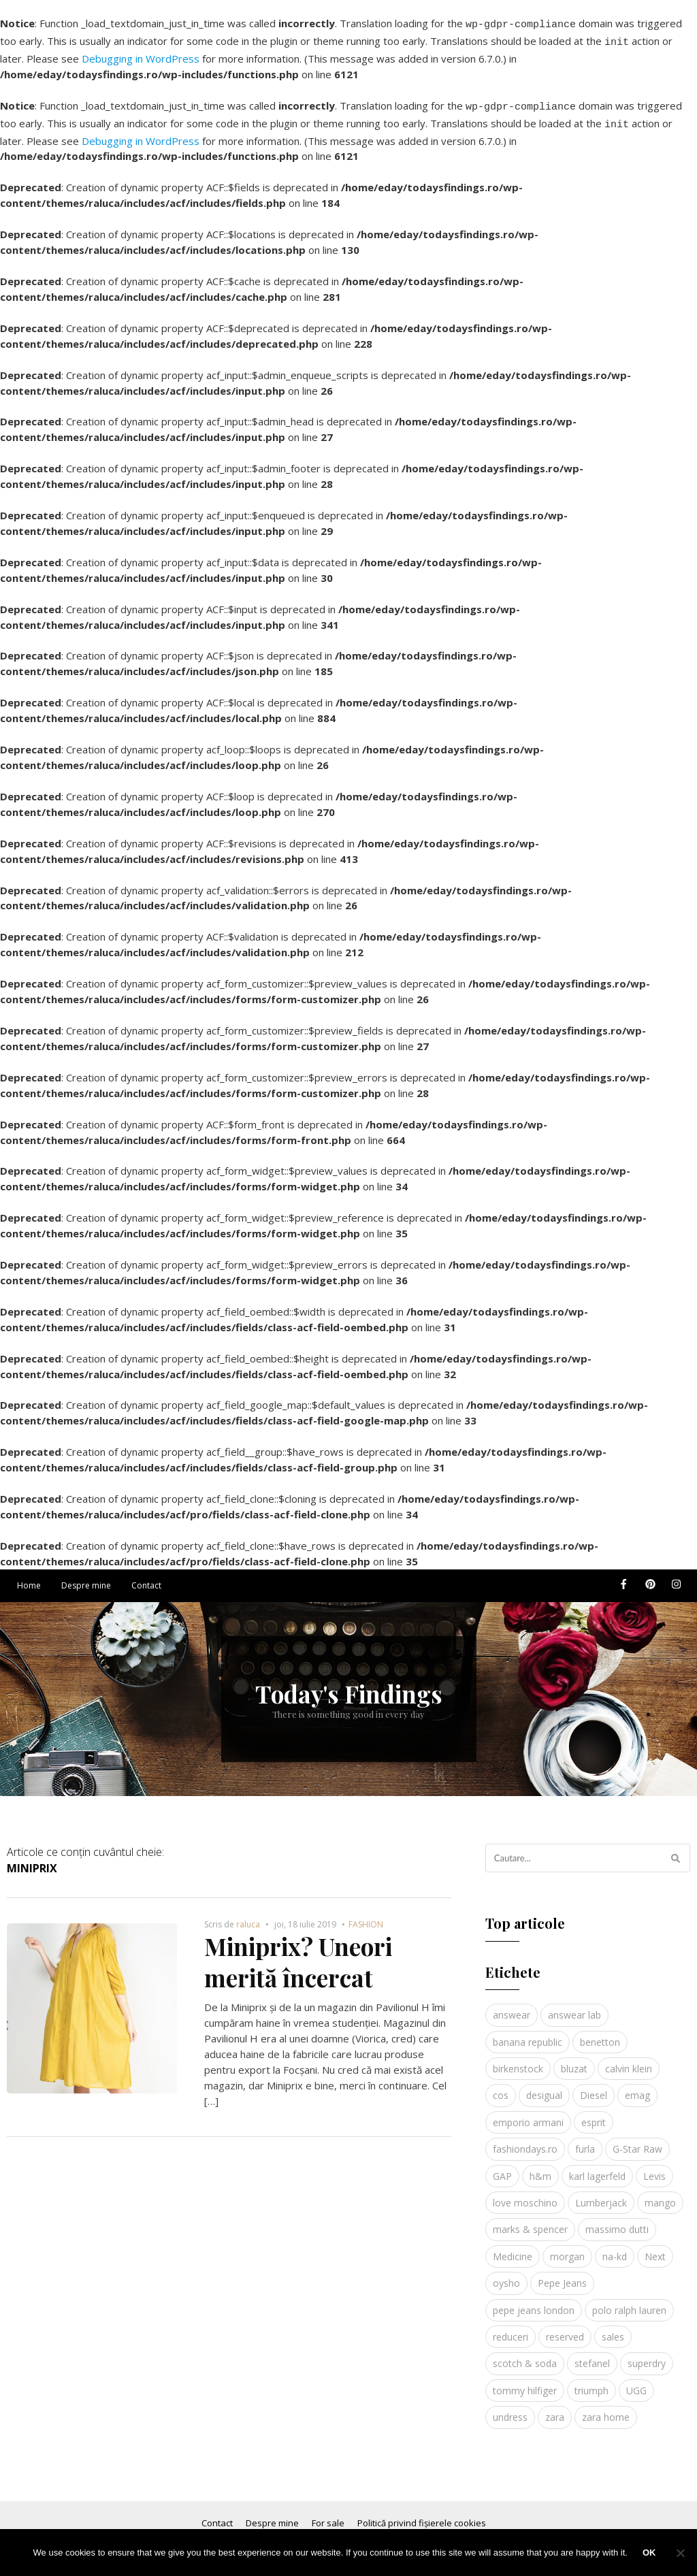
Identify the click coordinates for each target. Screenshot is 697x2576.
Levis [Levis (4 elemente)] (654, 2168)
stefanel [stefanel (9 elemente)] (592, 2355)
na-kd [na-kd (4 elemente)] (614, 2248)
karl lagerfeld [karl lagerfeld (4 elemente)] (597, 2168)
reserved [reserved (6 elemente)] (565, 2328)
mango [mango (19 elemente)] (660, 2194)
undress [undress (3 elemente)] (510, 2408)
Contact (146, 1577)
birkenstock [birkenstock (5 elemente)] (518, 2060)
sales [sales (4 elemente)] (613, 2328)
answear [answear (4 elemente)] (511, 2006)
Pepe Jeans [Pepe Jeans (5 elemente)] (562, 2274)
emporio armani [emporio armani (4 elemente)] (528, 2114)
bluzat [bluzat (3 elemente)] (574, 2060)
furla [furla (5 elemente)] (585, 2140)
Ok (649, 2552)
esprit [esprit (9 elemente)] (593, 2114)
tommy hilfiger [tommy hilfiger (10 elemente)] (525, 2382)
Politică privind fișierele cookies (421, 2515)
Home (29, 1577)
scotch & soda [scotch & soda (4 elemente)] (525, 2355)
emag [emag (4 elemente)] (637, 2087)
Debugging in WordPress (140, 54)
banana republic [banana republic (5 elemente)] (527, 2033)
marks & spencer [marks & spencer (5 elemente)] (530, 2221)
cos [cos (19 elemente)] (500, 2087)
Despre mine (86, 1577)
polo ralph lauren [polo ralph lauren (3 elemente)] (629, 2302)
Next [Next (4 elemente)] (655, 2248)
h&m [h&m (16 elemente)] (540, 2168)
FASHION (365, 1916)
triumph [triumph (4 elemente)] (591, 2382)
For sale (328, 2515)
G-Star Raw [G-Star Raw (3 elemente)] (637, 2140)
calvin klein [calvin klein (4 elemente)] (628, 2060)
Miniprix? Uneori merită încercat (298, 1953)
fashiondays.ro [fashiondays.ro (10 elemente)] (525, 2140)
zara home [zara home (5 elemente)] (606, 2408)
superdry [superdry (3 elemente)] (647, 2355)
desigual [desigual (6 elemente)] (544, 2087)
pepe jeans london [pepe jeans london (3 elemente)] (533, 2302)
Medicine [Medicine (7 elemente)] (512, 2248)
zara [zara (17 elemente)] (554, 2408)
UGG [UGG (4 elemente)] (636, 2382)
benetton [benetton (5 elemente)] (600, 2033)
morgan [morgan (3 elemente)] (567, 2248)
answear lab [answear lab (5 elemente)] (574, 2006)
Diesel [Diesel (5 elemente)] (593, 2087)
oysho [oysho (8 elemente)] (506, 2274)
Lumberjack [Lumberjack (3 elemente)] (601, 2194)
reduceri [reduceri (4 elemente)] (510, 2328)
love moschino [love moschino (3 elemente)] (525, 2194)
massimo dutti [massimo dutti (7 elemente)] (617, 2221)
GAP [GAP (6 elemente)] (502, 2168)
